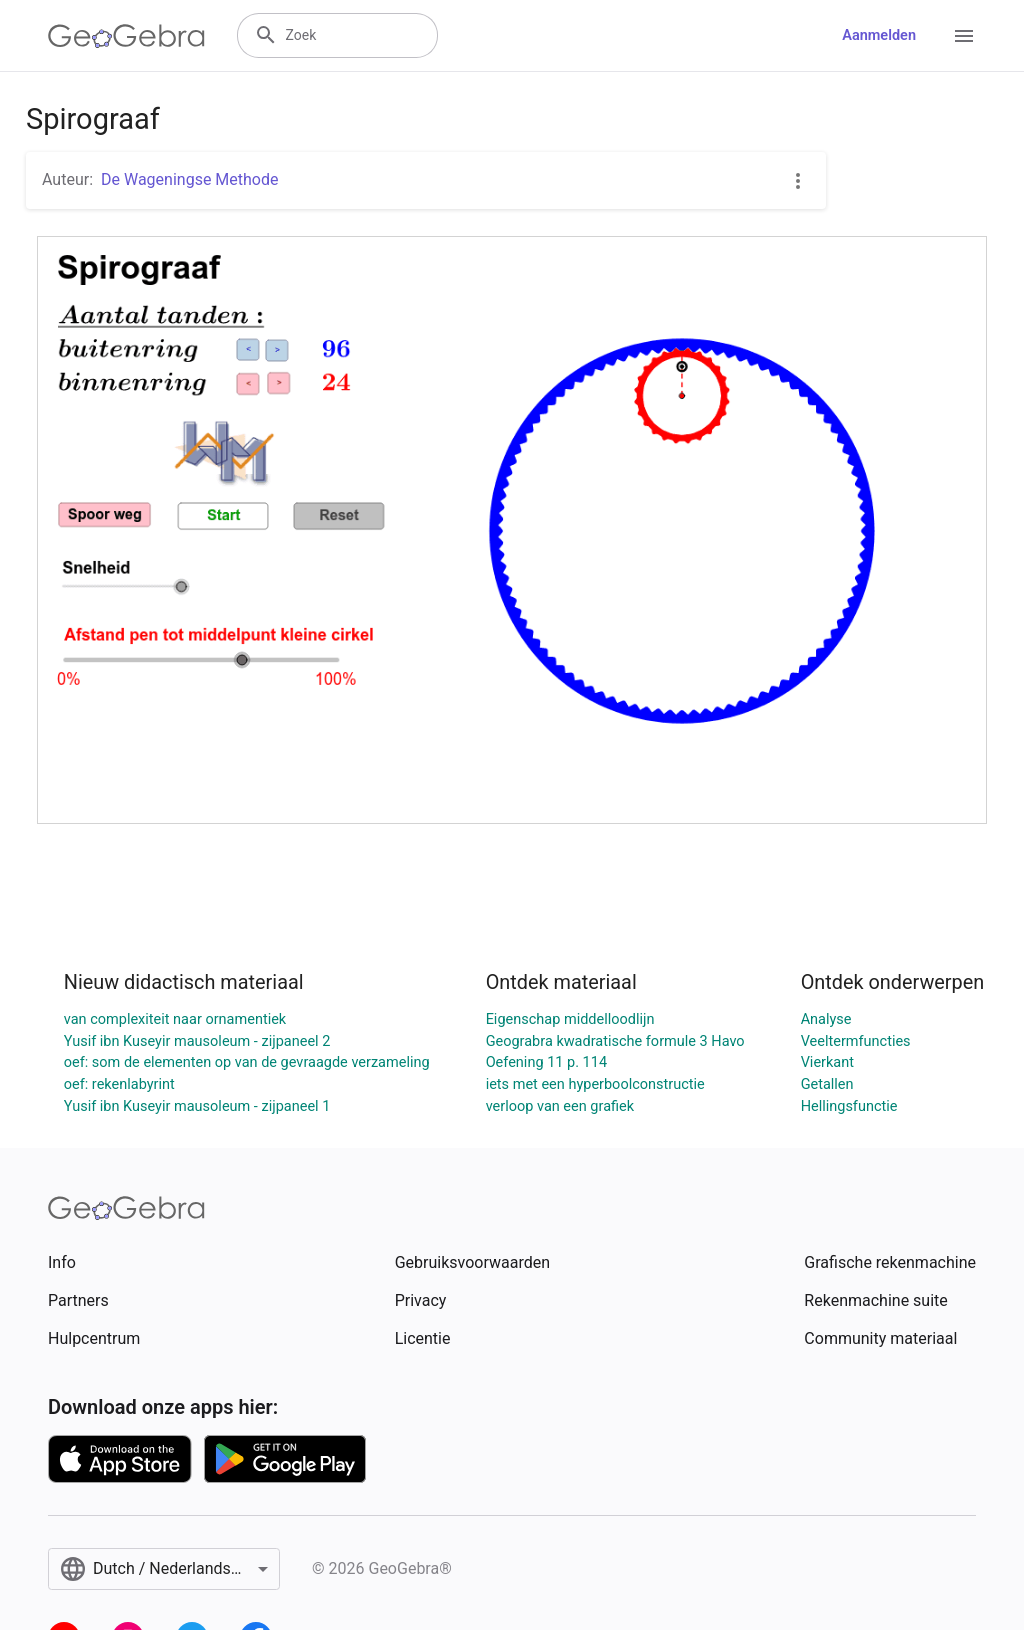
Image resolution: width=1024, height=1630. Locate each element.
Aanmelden (879, 35)
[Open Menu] (964, 36)
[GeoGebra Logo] (126, 36)
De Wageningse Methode (189, 179)
